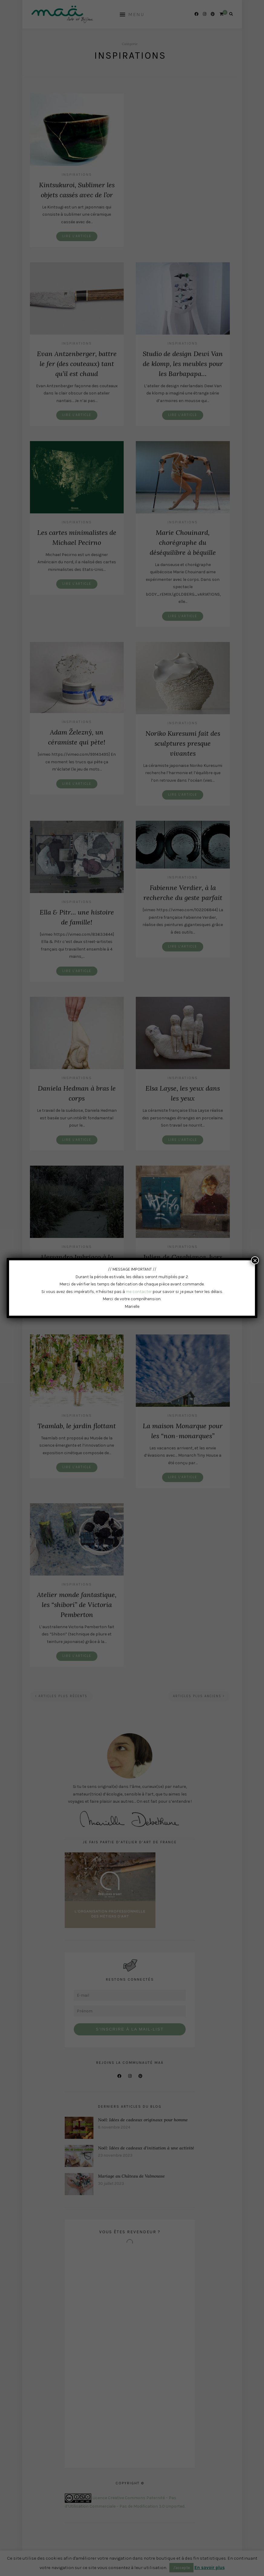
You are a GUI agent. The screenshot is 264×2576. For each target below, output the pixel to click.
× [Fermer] (255, 1260)
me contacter (139, 1291)
